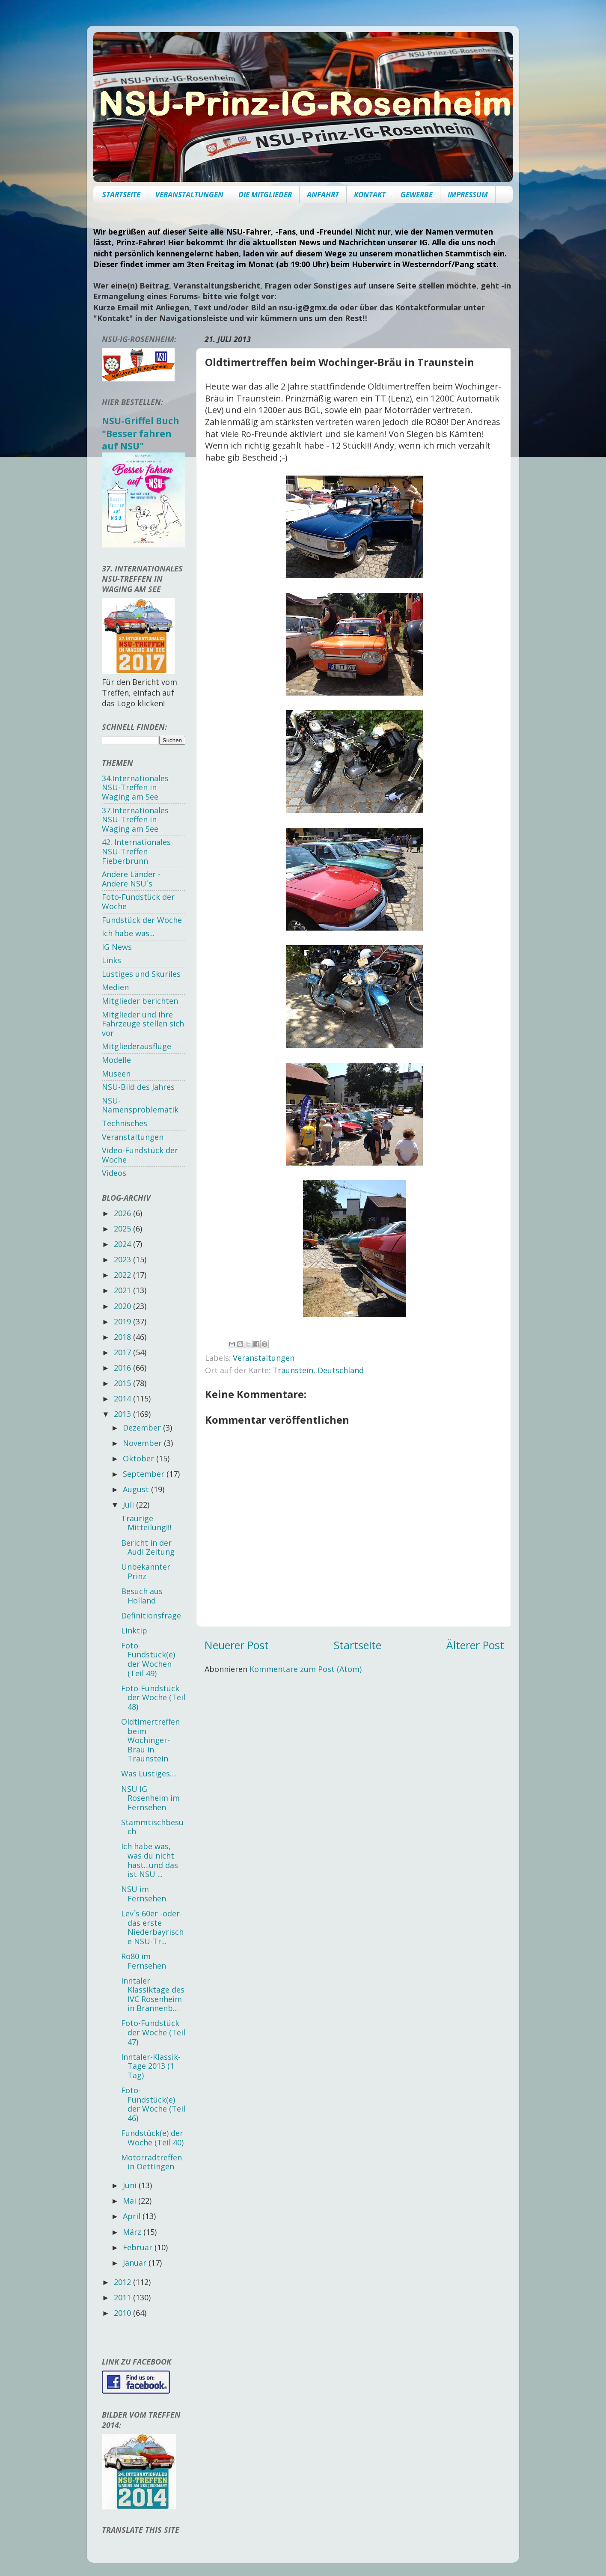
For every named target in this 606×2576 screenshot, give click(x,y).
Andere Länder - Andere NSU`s (131, 879)
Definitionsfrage (151, 1615)
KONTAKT (370, 194)
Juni (131, 2185)
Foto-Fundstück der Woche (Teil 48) (153, 1697)
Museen (116, 1073)
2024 (123, 1244)
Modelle (116, 1060)
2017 (123, 1352)
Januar (136, 2263)
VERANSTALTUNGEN (189, 194)
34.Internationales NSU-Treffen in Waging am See (135, 787)
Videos (114, 1173)
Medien (115, 987)
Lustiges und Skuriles (141, 974)
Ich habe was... (128, 933)
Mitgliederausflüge (136, 1046)
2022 (123, 1275)
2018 (123, 1337)
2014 (123, 1398)
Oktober (139, 1458)
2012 (123, 2282)
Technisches (124, 1123)
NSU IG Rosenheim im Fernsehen (150, 1798)
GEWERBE (417, 194)
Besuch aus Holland (142, 1596)
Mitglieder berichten (140, 1001)
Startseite (357, 1645)
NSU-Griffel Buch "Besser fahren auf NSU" (140, 433)
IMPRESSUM (468, 194)
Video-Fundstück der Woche (140, 1155)
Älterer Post (475, 1645)
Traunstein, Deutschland (318, 1370)
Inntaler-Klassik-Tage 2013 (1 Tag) (151, 2066)
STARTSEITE (121, 194)
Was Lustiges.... (149, 1773)
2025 (123, 1228)
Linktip (134, 1630)
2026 (123, 1213)
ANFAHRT (323, 194)
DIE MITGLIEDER (265, 194)
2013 (123, 1414)
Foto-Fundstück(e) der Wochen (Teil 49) (148, 1659)
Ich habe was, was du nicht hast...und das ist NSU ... (149, 1860)
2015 (123, 1383)
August (137, 1489)
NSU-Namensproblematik (140, 1105)
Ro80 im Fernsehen (143, 1961)
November (143, 1443)
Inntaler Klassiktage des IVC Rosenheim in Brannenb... (152, 1994)
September (144, 1474)
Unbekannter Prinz (145, 1571)
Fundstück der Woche (142, 920)
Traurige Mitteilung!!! (146, 1523)
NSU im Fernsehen (143, 1894)
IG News (117, 947)
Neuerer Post (237, 1645)
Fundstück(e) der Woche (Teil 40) (152, 2138)
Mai (130, 2200)
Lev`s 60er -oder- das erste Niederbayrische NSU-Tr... (152, 1927)
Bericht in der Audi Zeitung (148, 1547)
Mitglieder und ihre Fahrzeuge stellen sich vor (143, 1023)
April (133, 2216)
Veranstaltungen (263, 1358)
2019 (123, 1321)
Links (111, 960)
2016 (123, 1367)
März (133, 2232)
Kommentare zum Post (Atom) (306, 1669)
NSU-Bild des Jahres (138, 1087)
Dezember (143, 1427)
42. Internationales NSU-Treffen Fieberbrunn (136, 851)
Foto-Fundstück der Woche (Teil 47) (153, 2032)
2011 (123, 2297)
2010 (123, 2313)
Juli (129, 1504)
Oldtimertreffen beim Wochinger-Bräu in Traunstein (150, 1740)
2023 (123, 1259)
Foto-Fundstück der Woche (138, 901)
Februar (138, 2247)
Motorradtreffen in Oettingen (151, 2162)
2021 (123, 1290)
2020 (123, 1306)
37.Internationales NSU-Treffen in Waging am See (135, 819)
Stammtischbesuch (152, 1827)
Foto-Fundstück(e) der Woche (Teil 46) (153, 2104)
